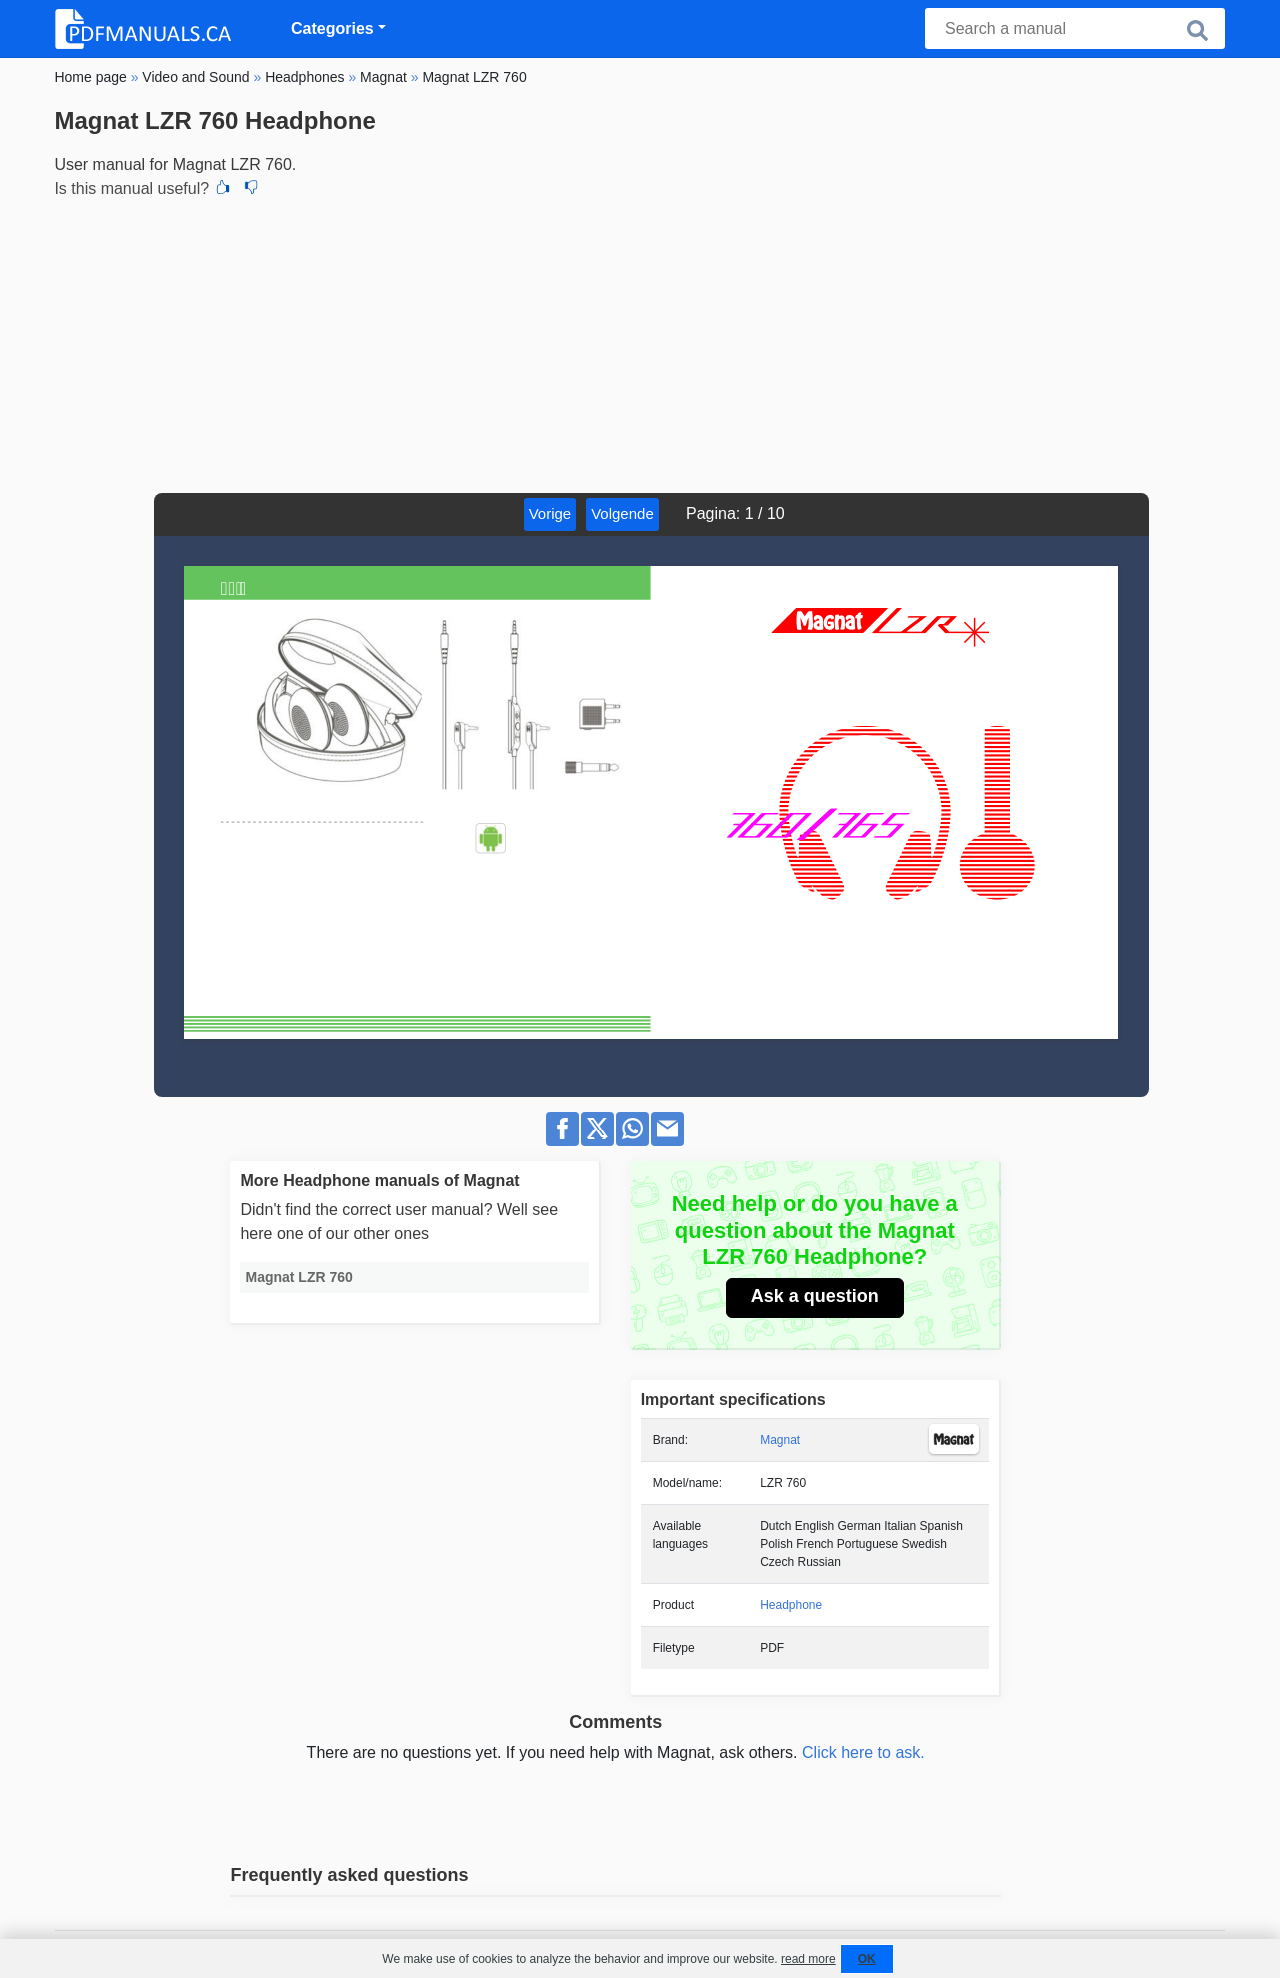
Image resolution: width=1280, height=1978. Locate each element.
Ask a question (815, 1296)
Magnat (780, 1440)
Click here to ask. (863, 1752)
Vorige (550, 513)
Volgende (622, 513)
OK (867, 1959)
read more (808, 1959)
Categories (332, 28)
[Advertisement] (639, 343)
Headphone (791, 1605)
